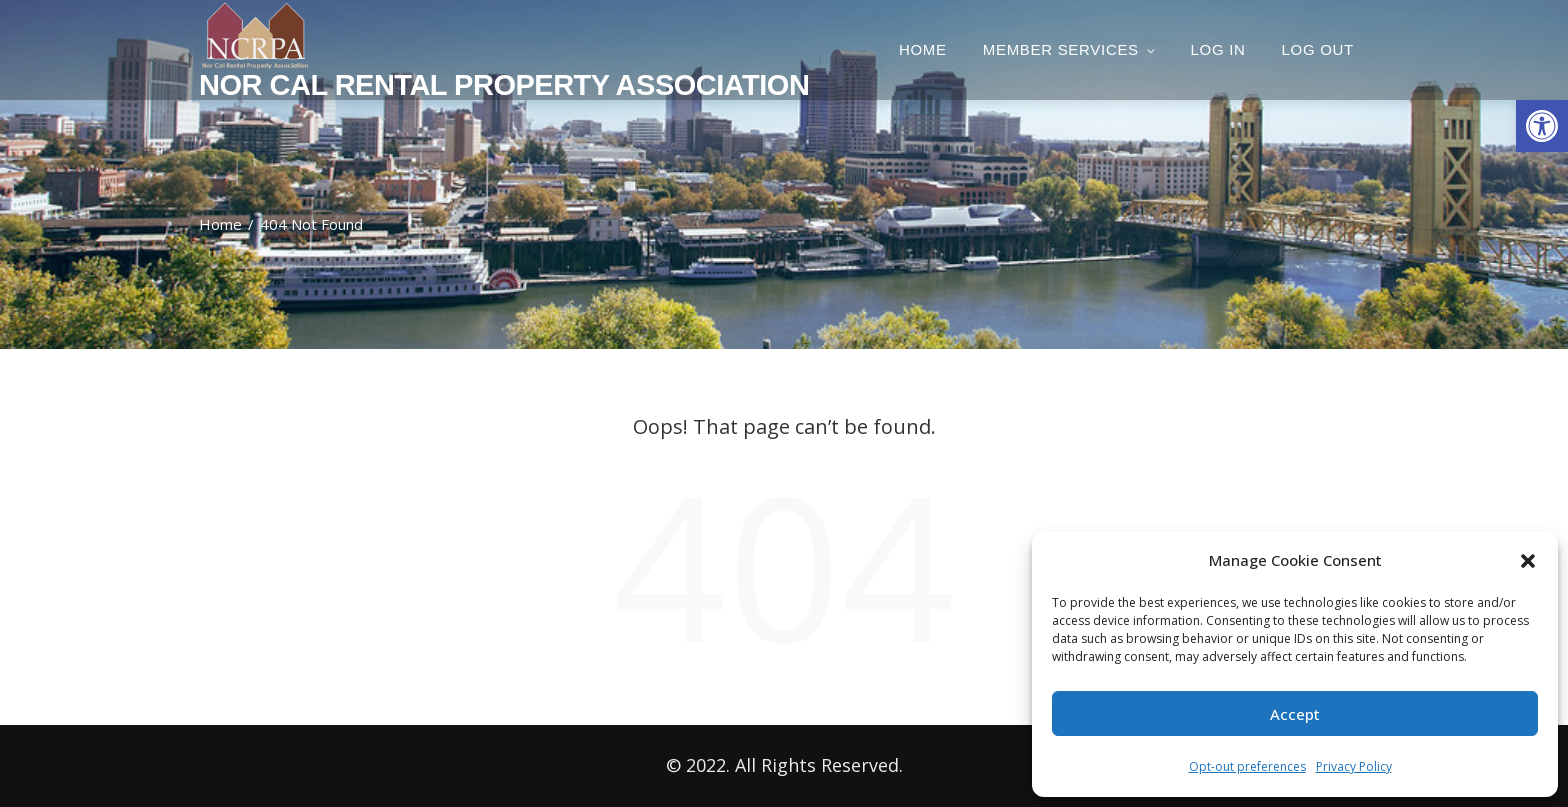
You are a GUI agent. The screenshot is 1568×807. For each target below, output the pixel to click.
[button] (1542, 126)
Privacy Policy (1354, 766)
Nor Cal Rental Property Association (504, 85)
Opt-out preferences (1247, 766)
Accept (1295, 714)
